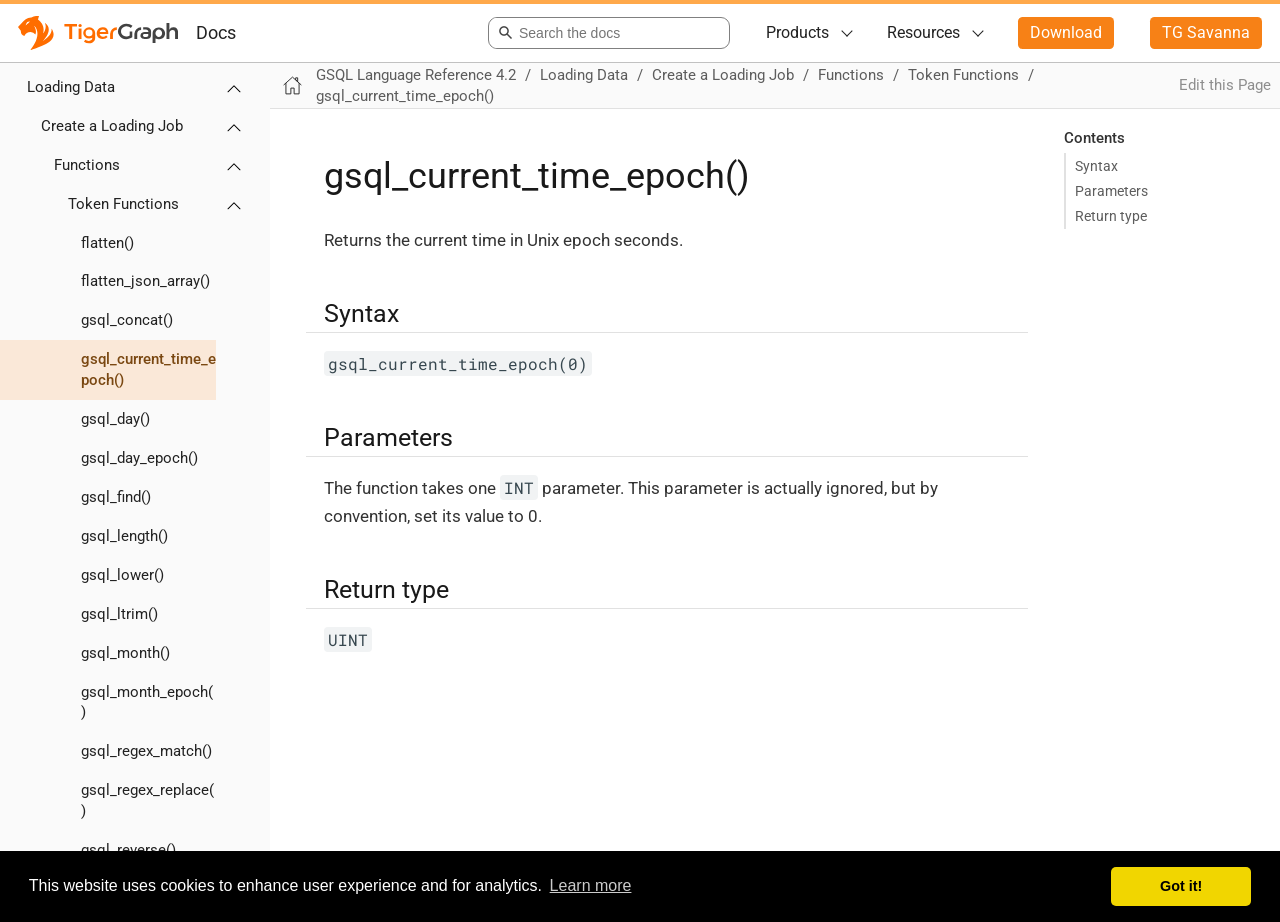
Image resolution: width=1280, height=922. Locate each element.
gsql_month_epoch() (147, 702)
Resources (923, 32)
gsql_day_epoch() (139, 458)
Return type (1111, 216)
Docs (216, 32)
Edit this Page (1225, 85)
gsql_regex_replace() (147, 800)
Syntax (1096, 166)
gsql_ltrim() (119, 614)
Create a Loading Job (112, 126)
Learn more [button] (591, 885)
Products (797, 32)
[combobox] (605, 33)
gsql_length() (124, 536)
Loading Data (71, 87)
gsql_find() (116, 497)
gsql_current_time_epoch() (148, 369)
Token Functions (123, 204)
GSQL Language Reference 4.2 (416, 75)
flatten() (107, 243)
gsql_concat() (127, 320)
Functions (87, 165)
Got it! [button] (1181, 886)
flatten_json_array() (145, 281)
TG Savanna (1206, 32)
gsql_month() (125, 653)
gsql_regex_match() (146, 751)
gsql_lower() (122, 575)
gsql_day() (115, 419)
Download (1066, 32)
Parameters (1111, 191)
